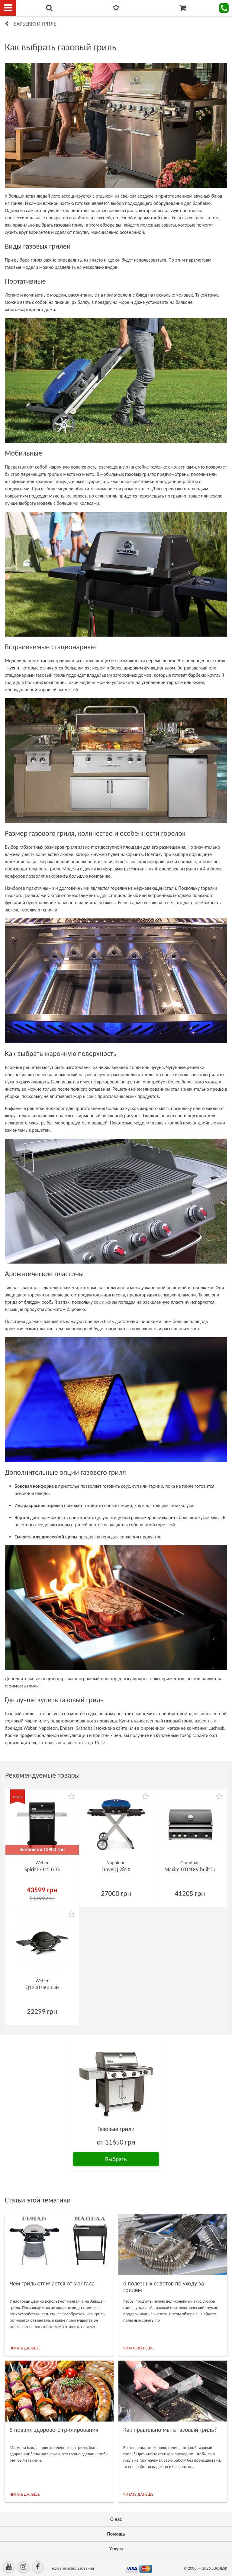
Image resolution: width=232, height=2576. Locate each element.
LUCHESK (219, 2568)
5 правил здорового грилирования (54, 2429)
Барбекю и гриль (35, 24)
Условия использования (72, 2568)
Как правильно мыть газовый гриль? (170, 2429)
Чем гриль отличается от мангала (52, 2283)
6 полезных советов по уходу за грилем (163, 2287)
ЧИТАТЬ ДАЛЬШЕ (25, 2348)
